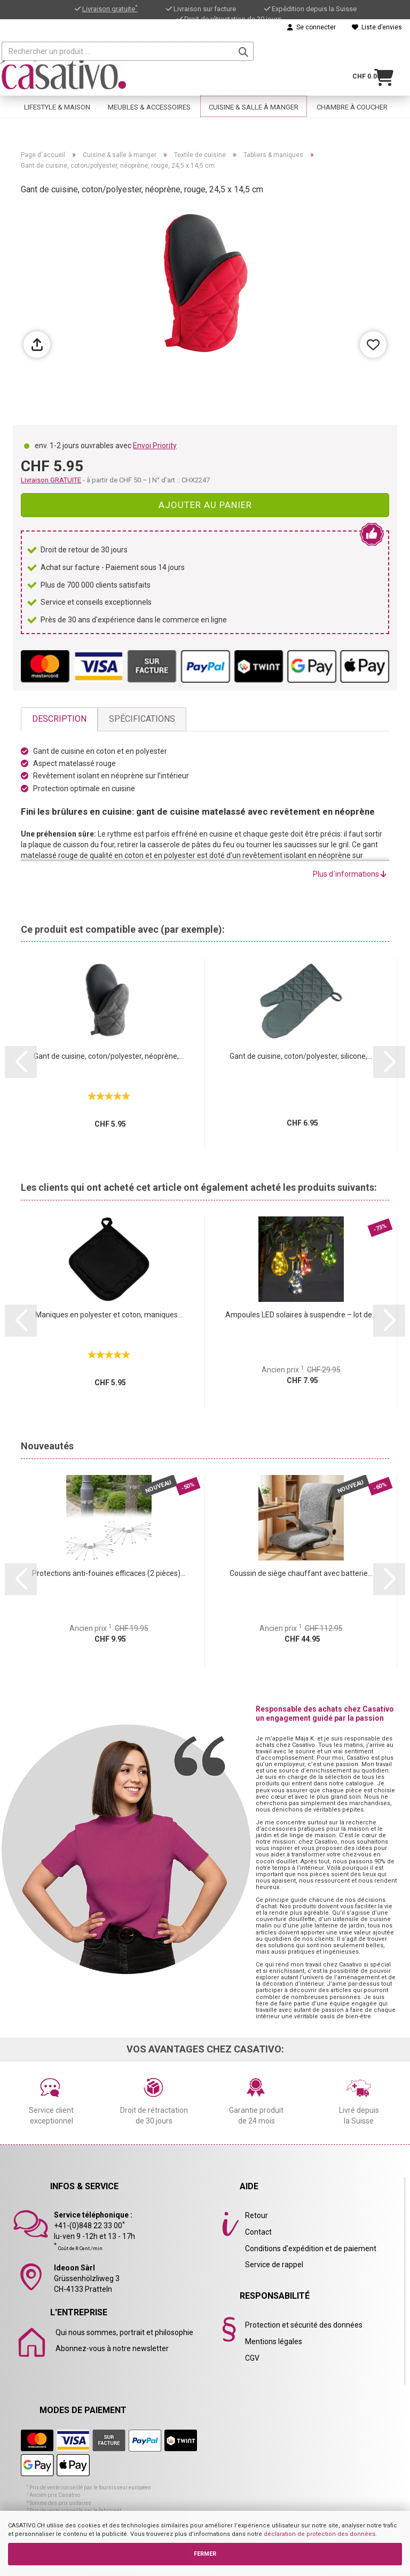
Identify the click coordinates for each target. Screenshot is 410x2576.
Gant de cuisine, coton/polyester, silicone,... (301, 1056)
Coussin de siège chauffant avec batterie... (301, 1573)
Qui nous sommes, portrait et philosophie (124, 2332)
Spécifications (142, 719)
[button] (21, 1062)
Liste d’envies (377, 27)
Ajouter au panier (205, 504)
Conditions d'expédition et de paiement (310, 2248)
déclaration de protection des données (319, 2534)
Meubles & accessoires (149, 95)
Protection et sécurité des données (303, 2325)
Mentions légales (273, 2341)
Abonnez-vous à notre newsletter (112, 2348)
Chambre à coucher (352, 95)
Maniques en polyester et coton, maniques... (109, 1314)
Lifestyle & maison (57, 95)
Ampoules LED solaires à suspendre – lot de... (301, 1314)
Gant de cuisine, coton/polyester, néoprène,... (109, 1056)
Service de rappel (274, 2264)
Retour (256, 2215)
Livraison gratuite (110, 9)
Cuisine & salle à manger (253, 95)
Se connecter (311, 27)
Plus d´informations (350, 874)
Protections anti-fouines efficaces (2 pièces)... (108, 1573)
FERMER (205, 2553)
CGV (252, 2358)
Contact (258, 2232)
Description (59, 719)
